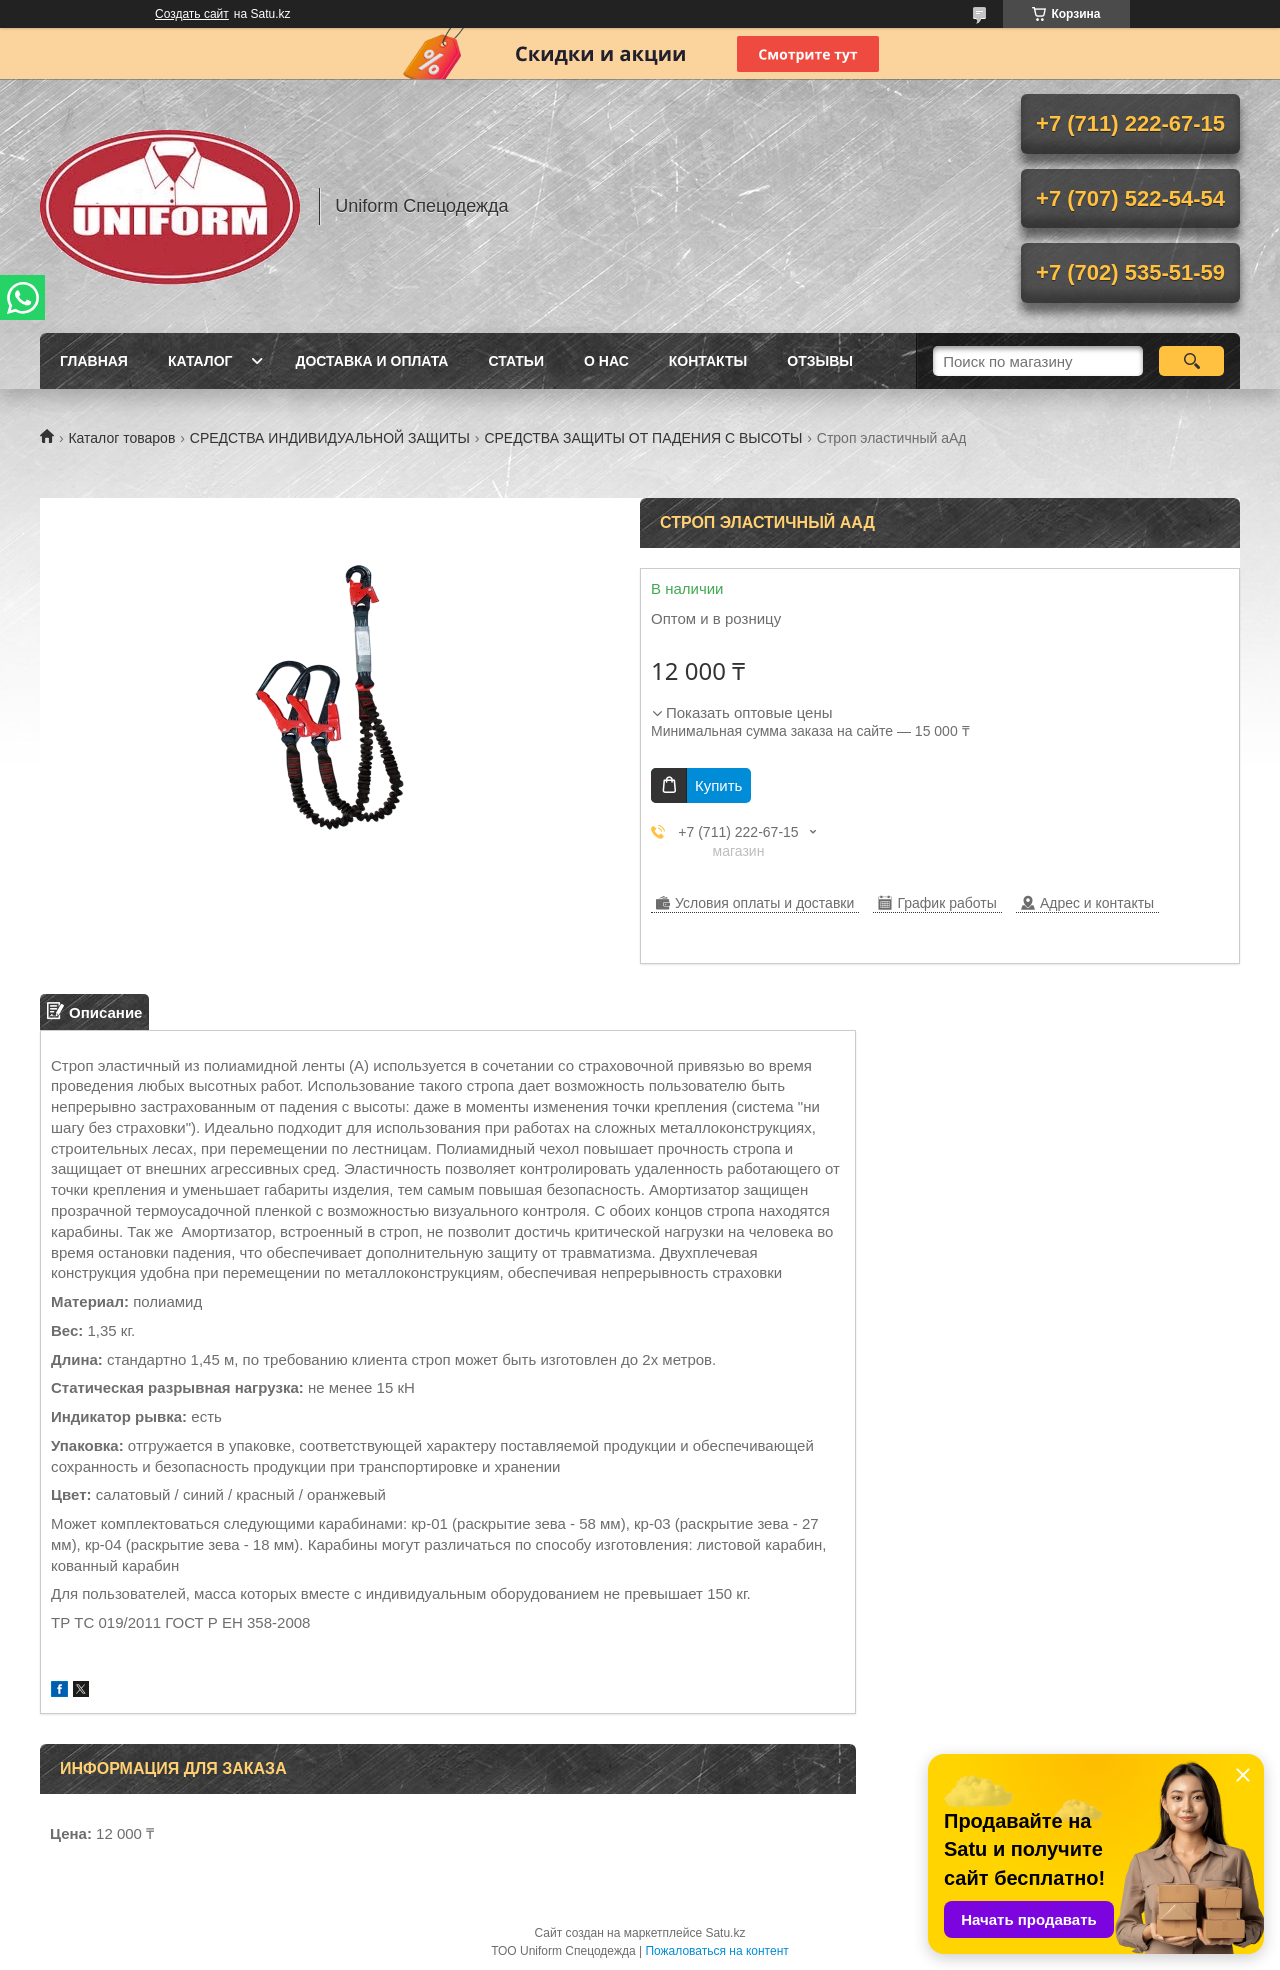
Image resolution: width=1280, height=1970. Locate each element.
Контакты (708, 361)
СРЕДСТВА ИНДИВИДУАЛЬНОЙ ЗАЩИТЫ (330, 438)
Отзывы (820, 361)
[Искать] (1191, 361)
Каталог (200, 361)
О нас (606, 361)
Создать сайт (192, 14)
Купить (718, 785)
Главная (94, 361)
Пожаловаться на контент (716, 1951)
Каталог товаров (121, 438)
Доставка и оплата (371, 361)
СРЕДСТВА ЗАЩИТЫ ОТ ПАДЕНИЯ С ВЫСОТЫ (643, 438)
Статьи (516, 361)
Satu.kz (725, 1933)
